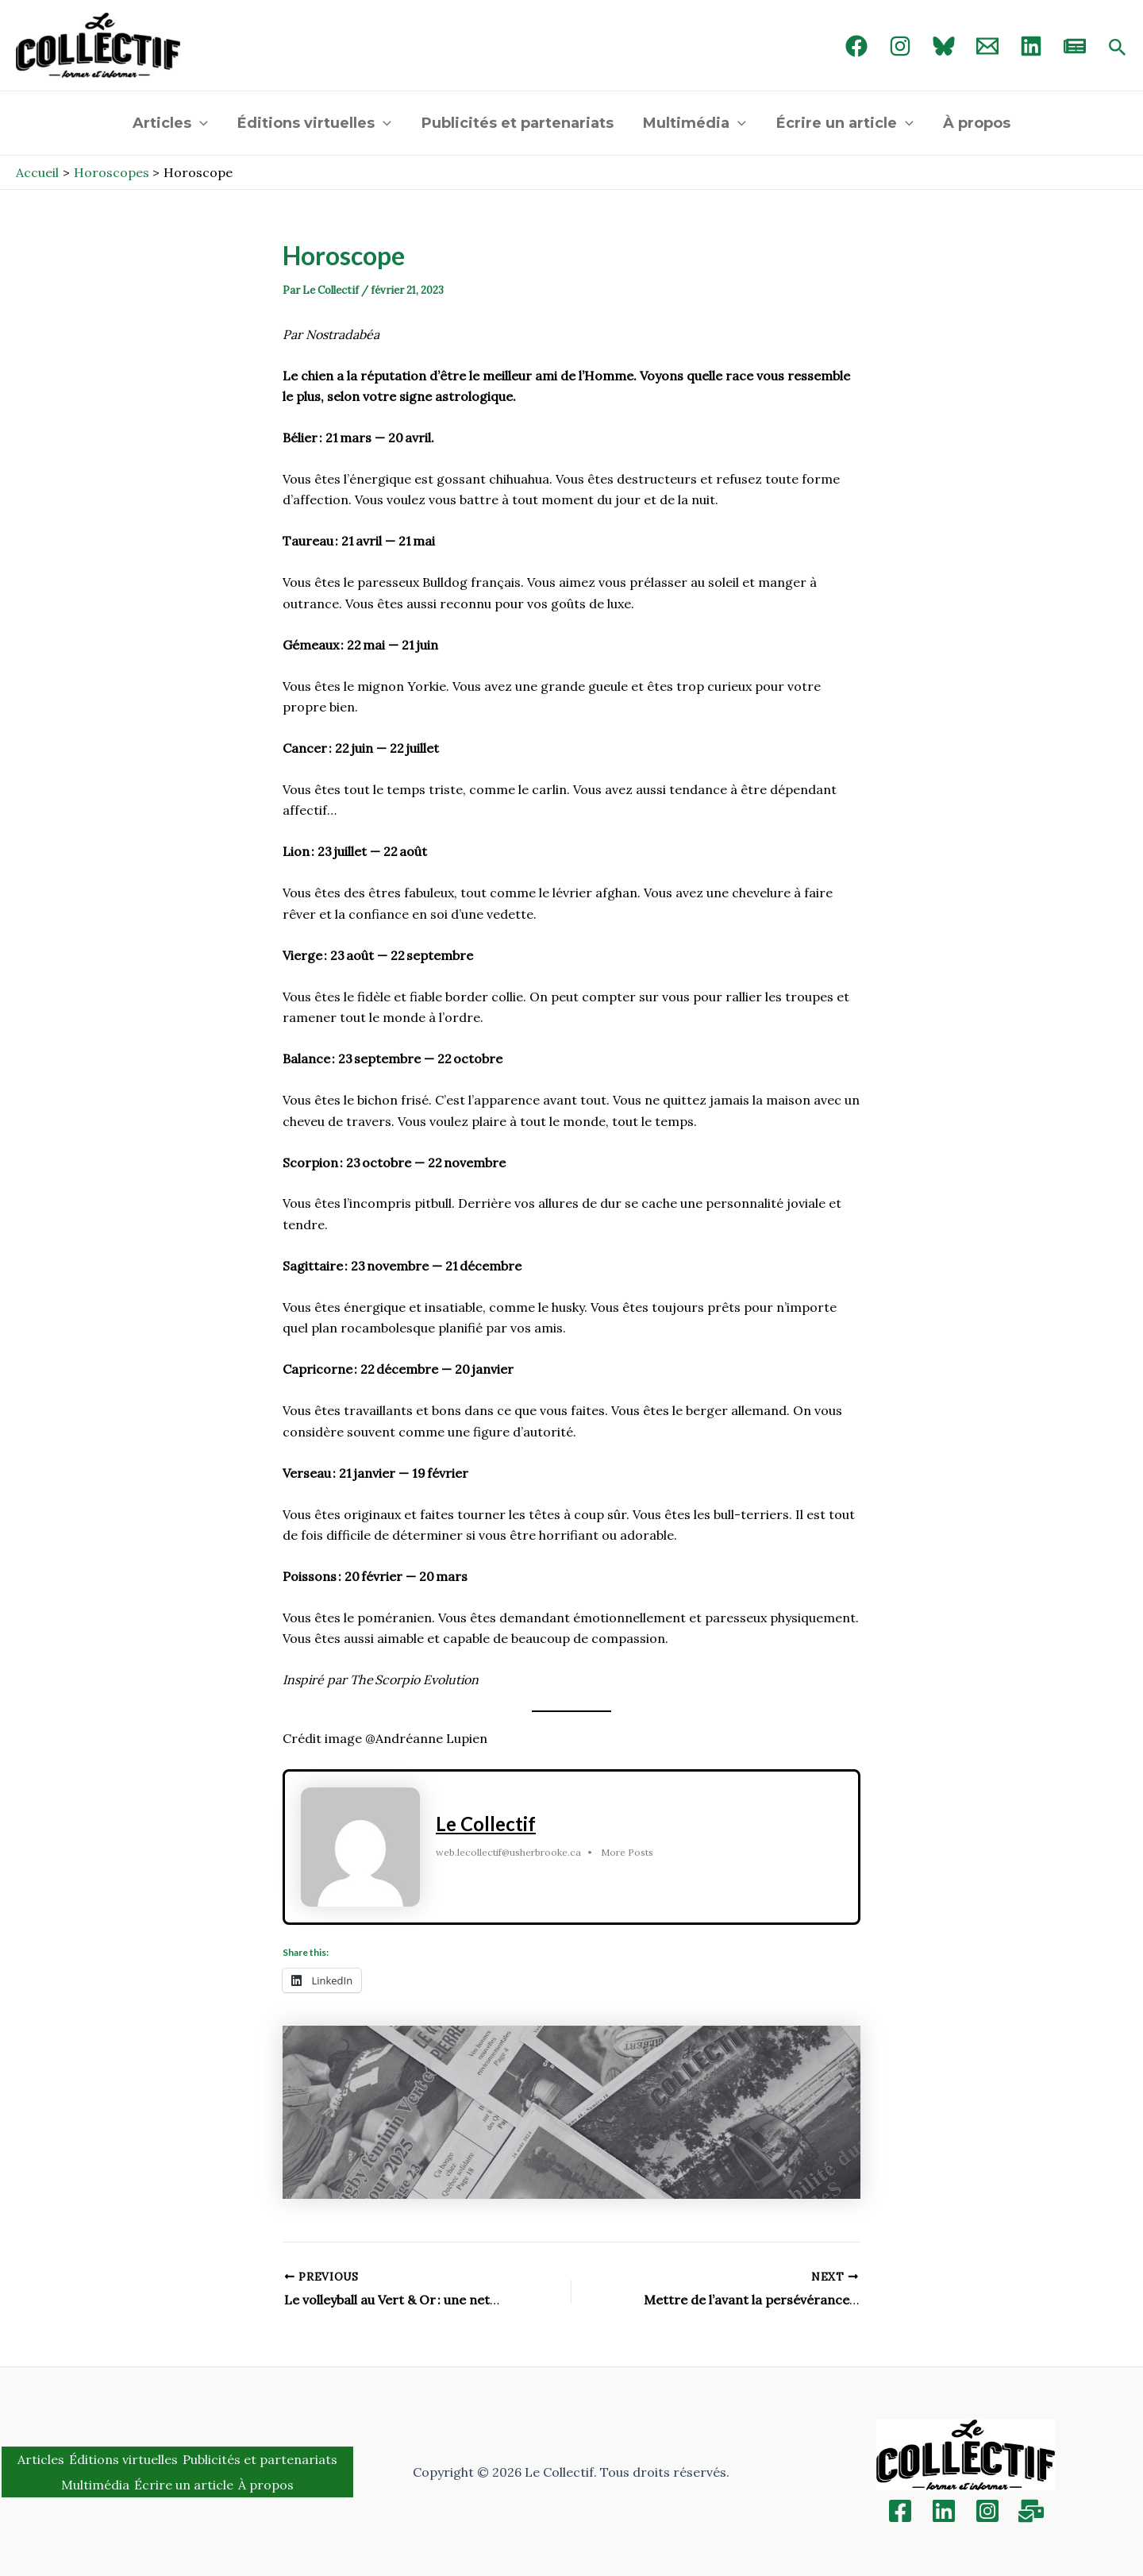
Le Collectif (486, 1824)
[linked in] (1031, 46)
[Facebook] (856, 46)
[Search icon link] (1117, 48)
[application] (202, 123)
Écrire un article (842, 123)
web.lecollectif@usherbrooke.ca (508, 1853)
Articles (173, 123)
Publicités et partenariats (518, 123)
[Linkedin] (943, 2511)
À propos (973, 123)
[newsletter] (1075, 46)
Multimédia (694, 123)
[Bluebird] (944, 46)
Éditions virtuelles (317, 123)
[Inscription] (1031, 2511)
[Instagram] (900, 46)
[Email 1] (987, 46)
